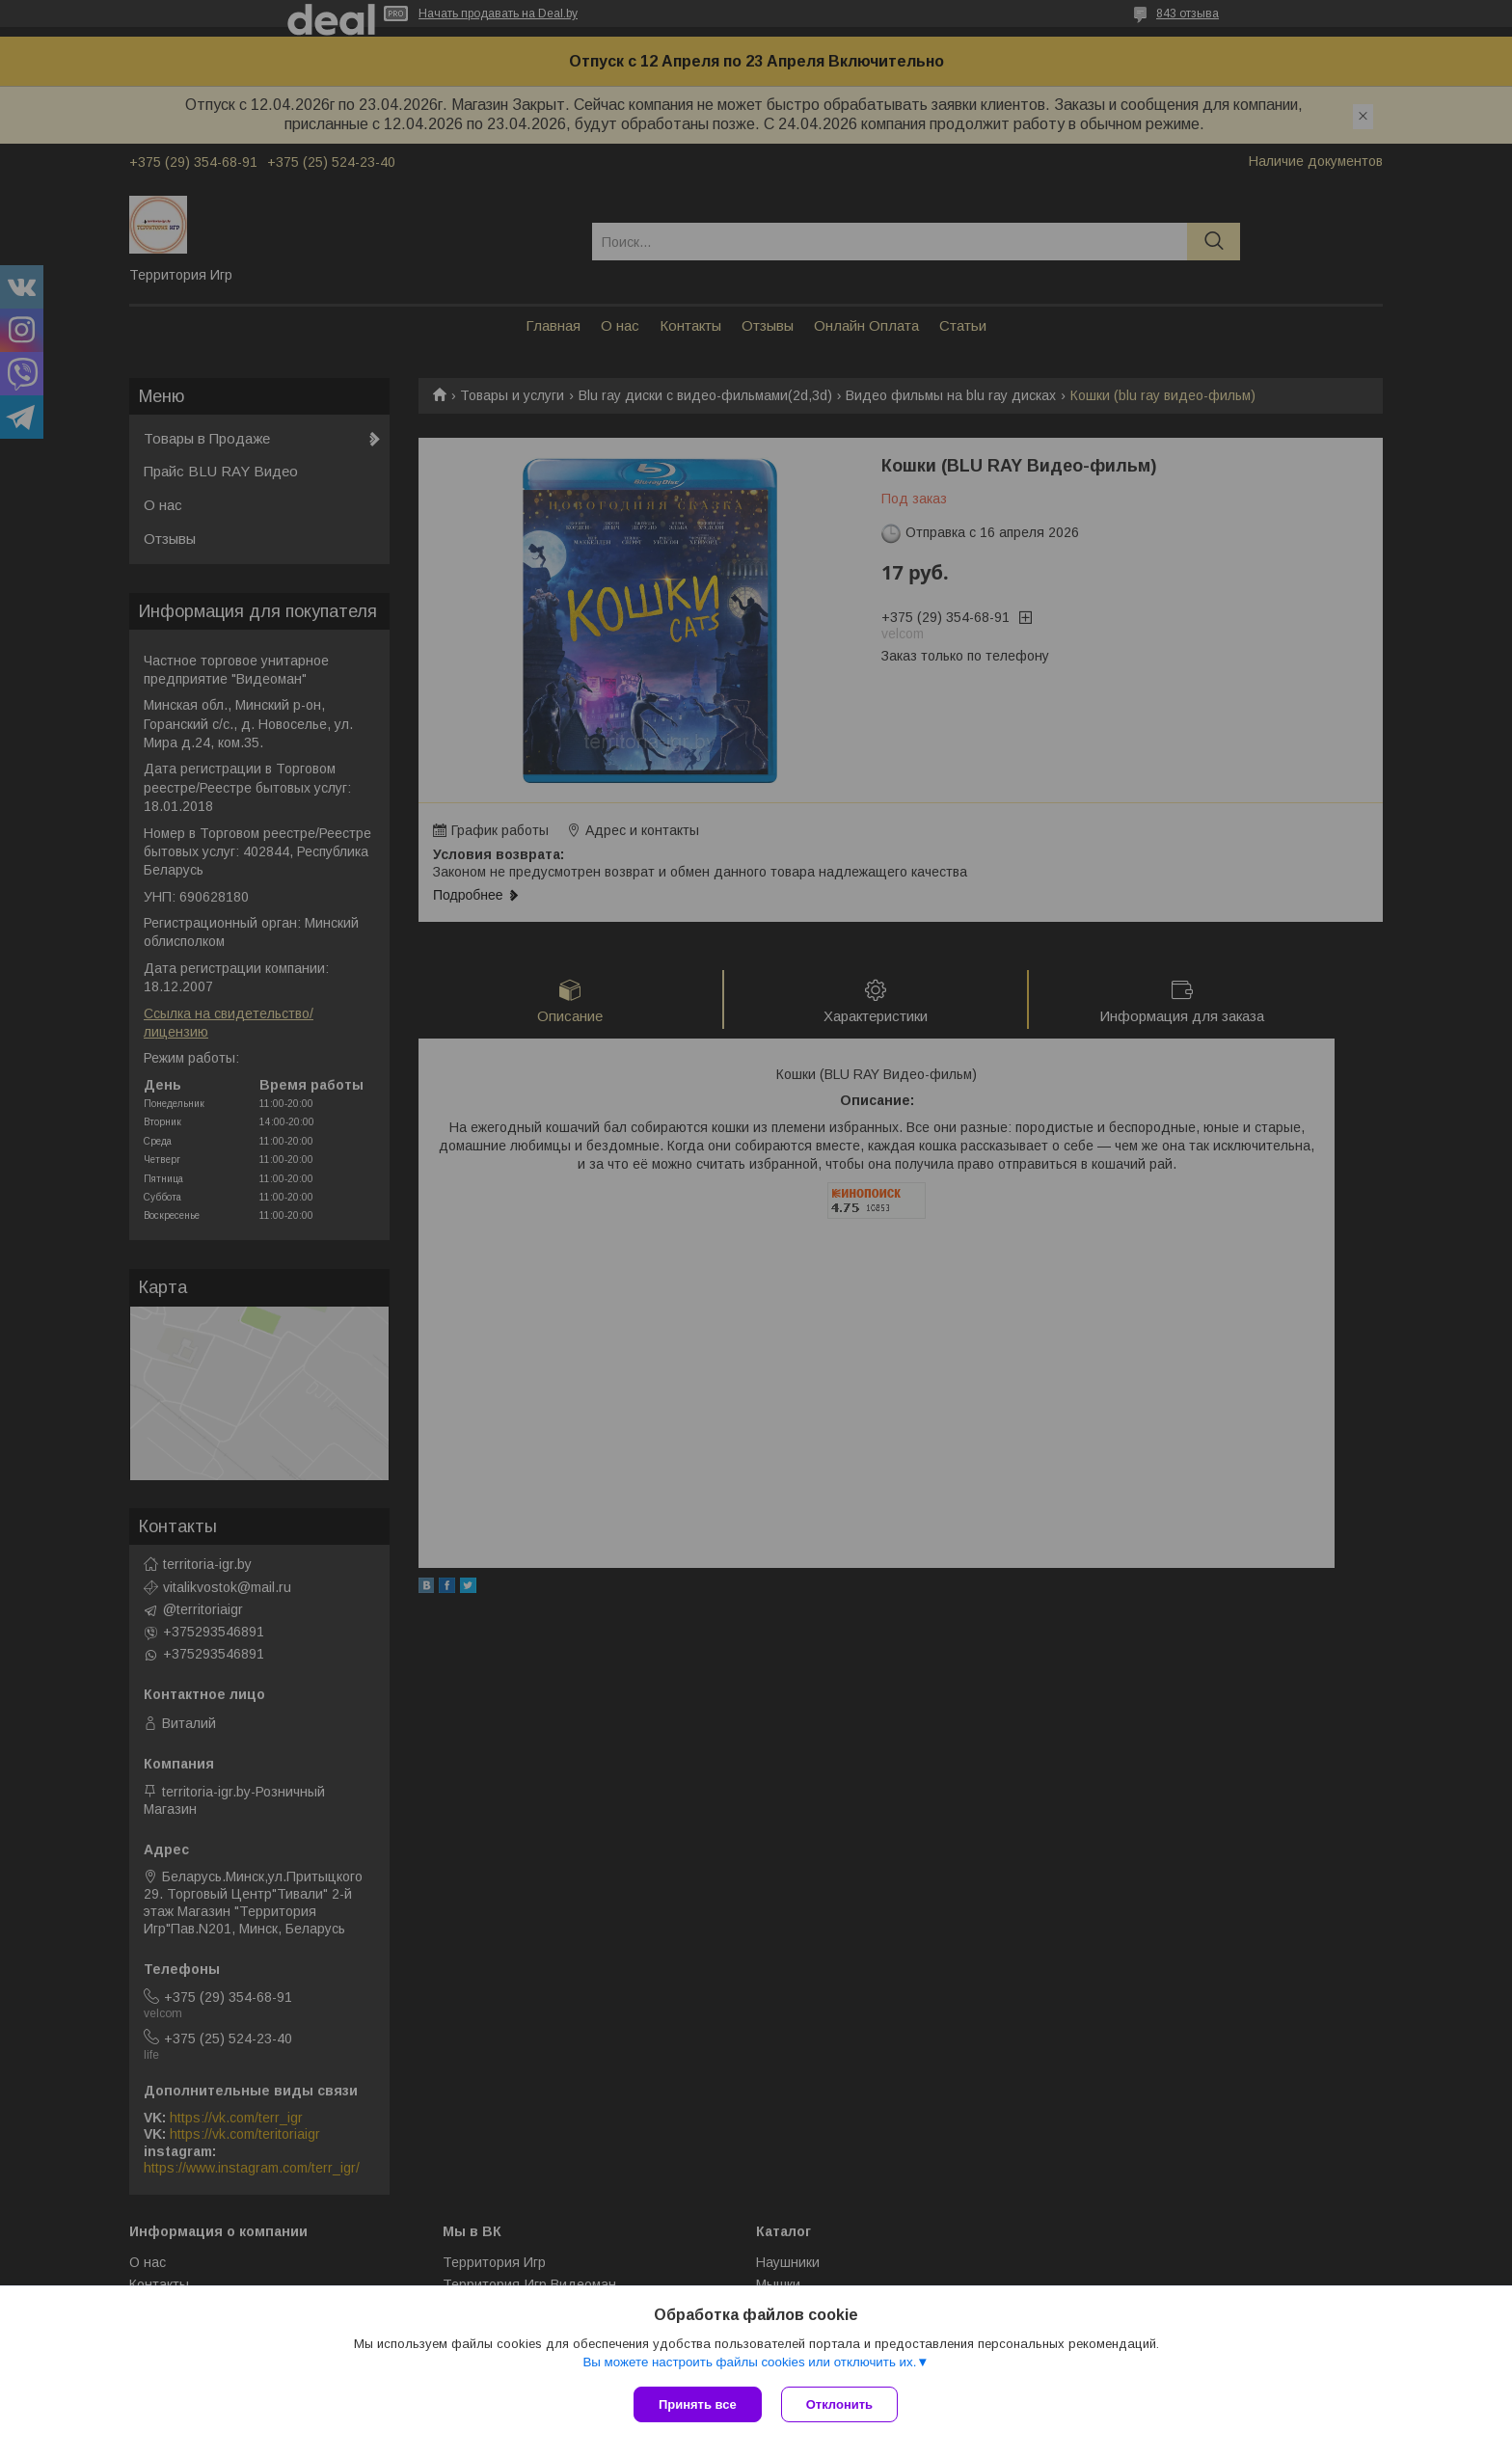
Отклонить (839, 2404)
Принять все (698, 2404)
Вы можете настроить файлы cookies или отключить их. (749, 2362)
